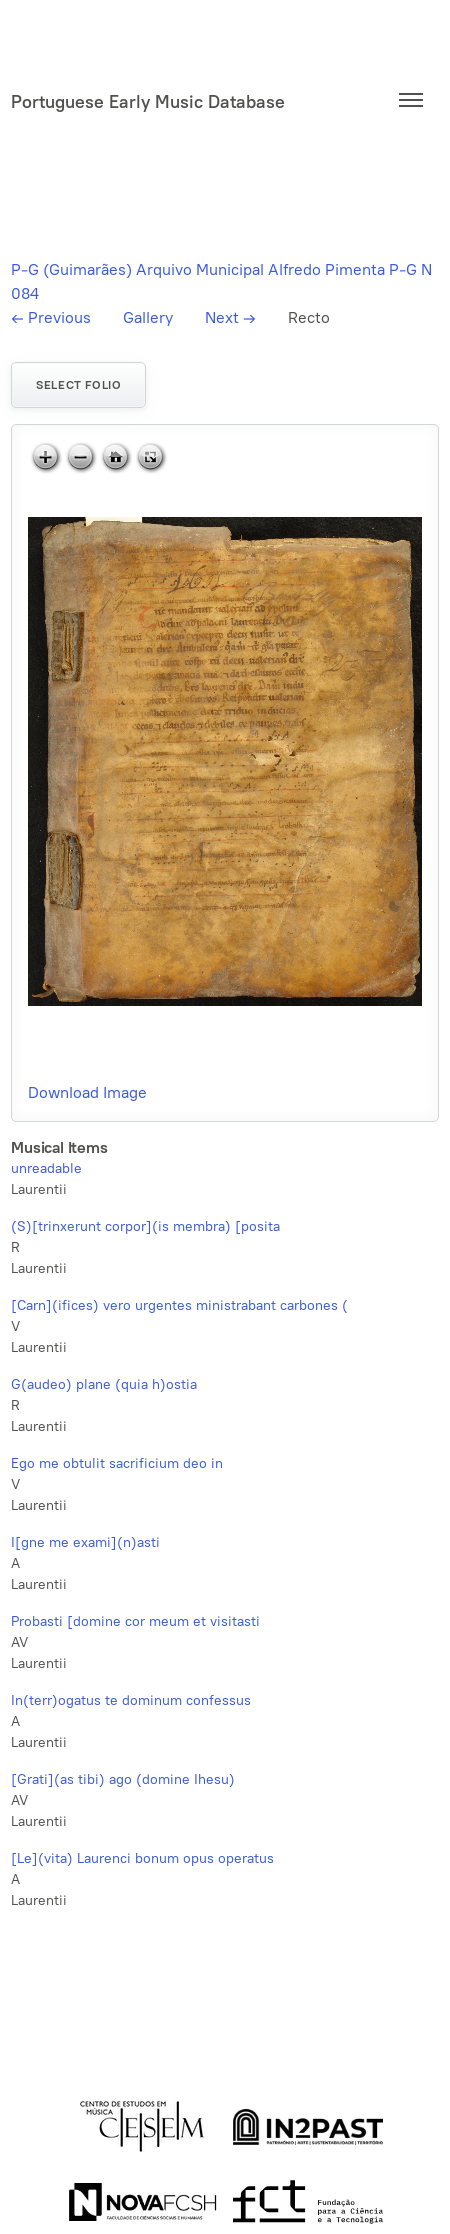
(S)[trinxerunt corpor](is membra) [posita (145, 1226)
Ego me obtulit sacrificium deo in (117, 1463)
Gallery (148, 317)
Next (230, 317)
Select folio (78, 385)
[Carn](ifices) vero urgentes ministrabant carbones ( (179, 1305)
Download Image (87, 1092)
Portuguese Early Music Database (148, 102)
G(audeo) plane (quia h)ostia (104, 1384)
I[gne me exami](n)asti (85, 1542)
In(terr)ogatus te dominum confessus (131, 1700)
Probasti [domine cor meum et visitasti (135, 1621)
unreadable (46, 1168)
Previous (51, 317)
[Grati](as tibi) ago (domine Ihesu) (123, 1779)
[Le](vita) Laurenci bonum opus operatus (142, 1858)
